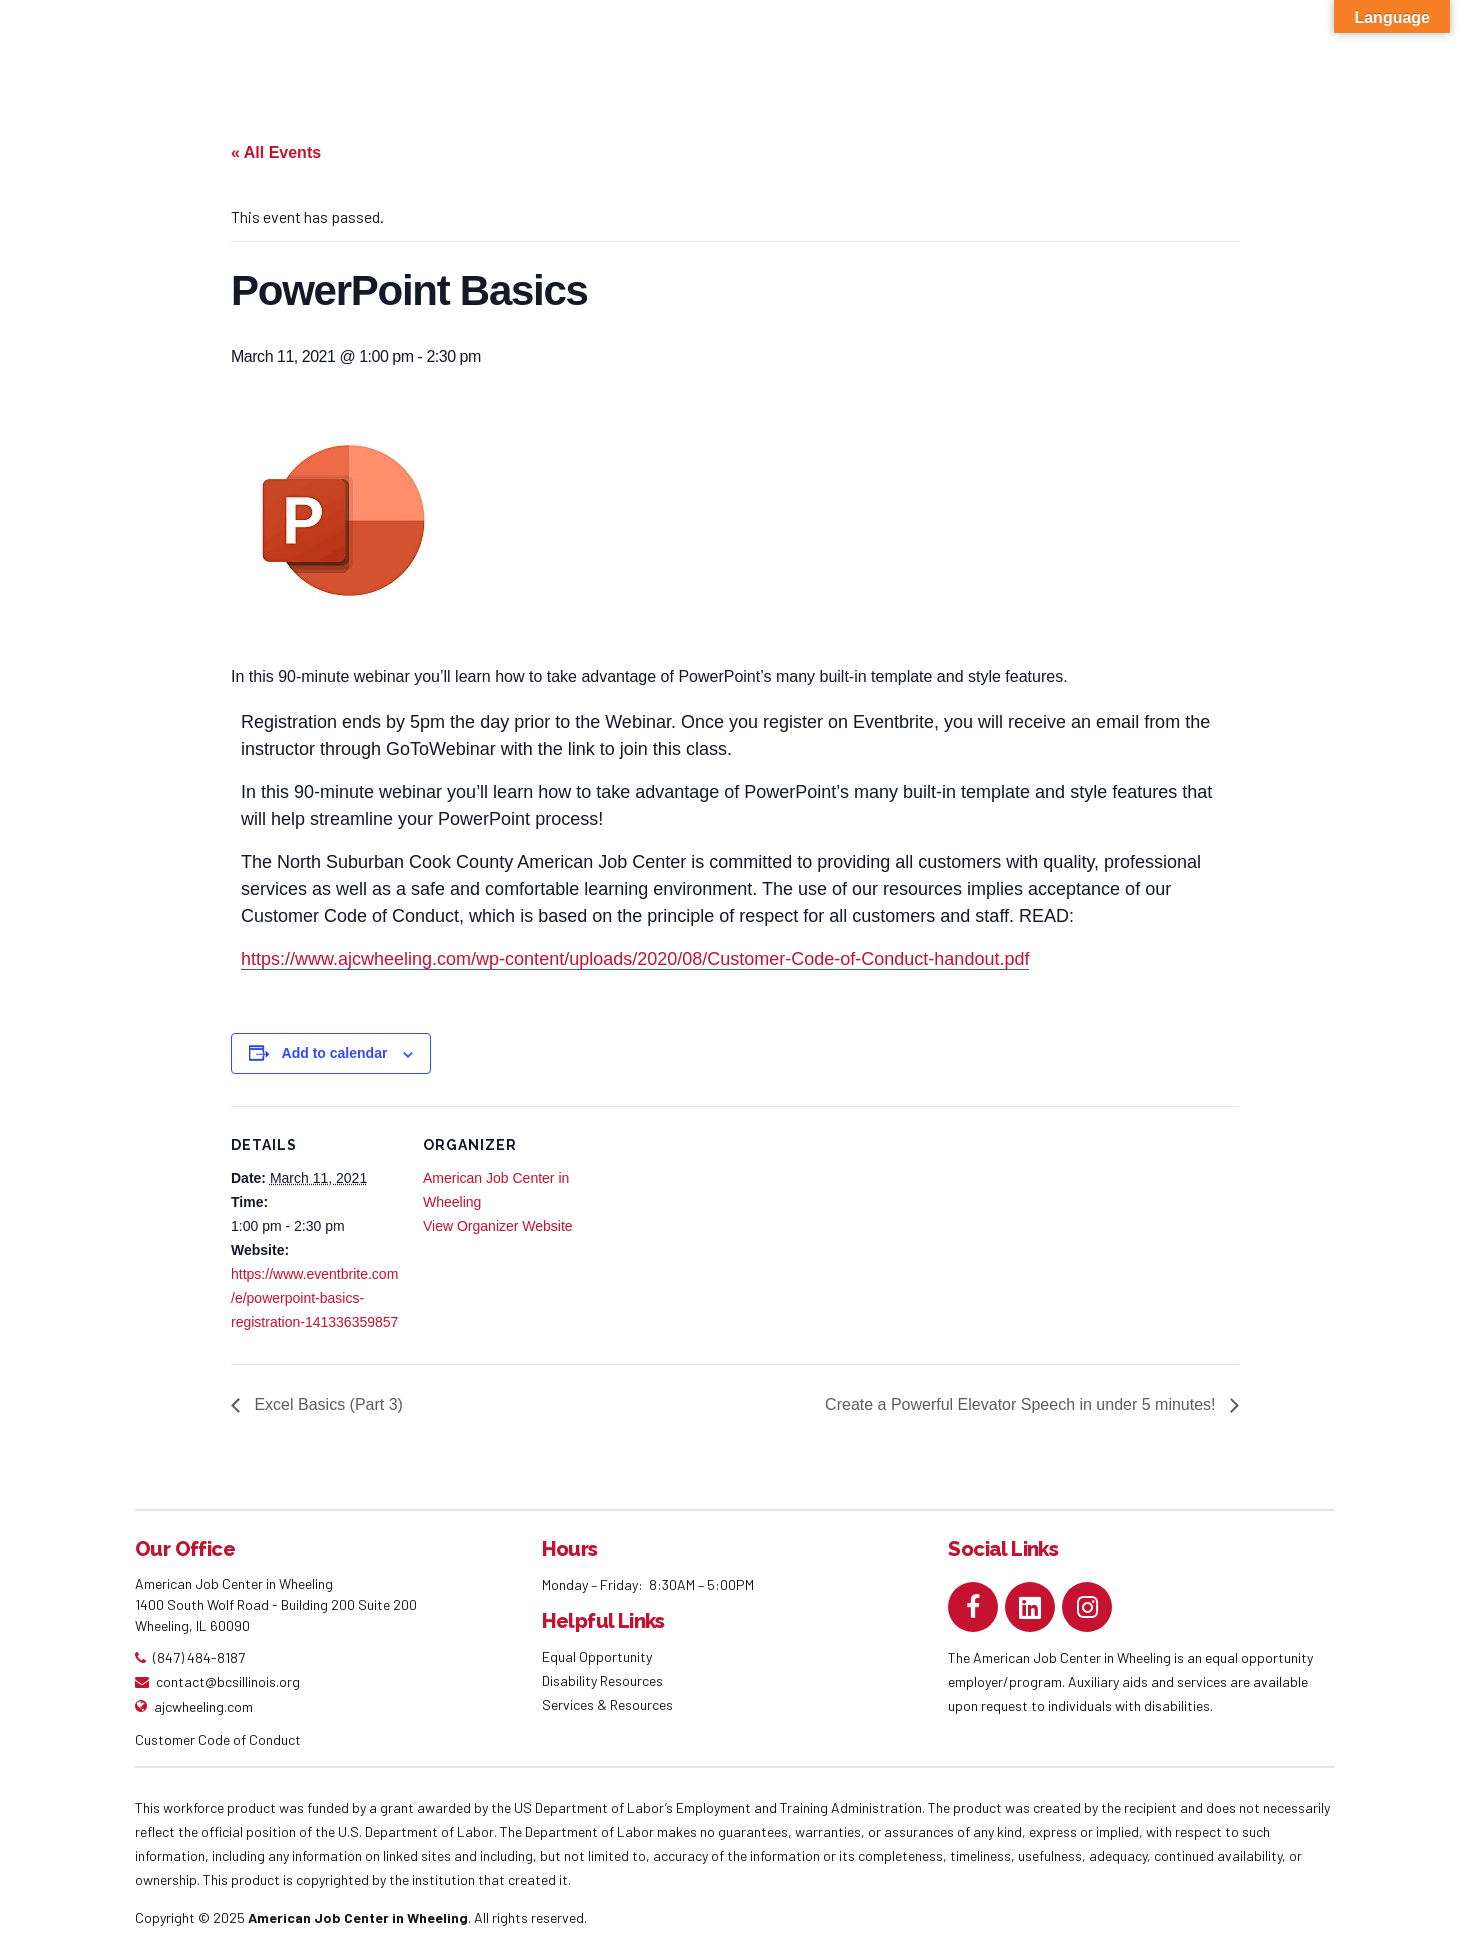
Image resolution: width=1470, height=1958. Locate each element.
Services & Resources (607, 1704)
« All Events (276, 152)
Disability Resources (602, 1680)
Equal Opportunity (598, 1656)
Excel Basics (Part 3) (326, 1404)
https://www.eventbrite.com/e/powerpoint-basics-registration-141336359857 (314, 1298)
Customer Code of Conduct (218, 1739)
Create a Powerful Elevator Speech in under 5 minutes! (1022, 1404)
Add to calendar (335, 1053)
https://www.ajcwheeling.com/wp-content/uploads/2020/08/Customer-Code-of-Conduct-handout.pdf (635, 959)
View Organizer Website (498, 1226)
